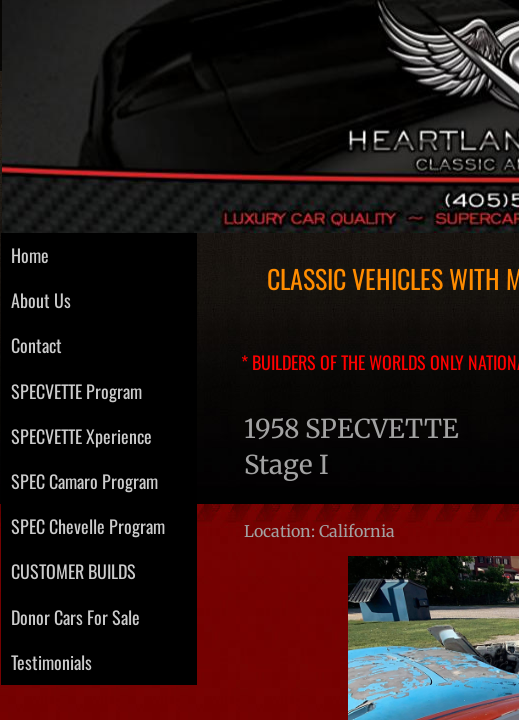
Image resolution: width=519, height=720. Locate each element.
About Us (41, 300)
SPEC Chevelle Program (88, 526)
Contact (36, 345)
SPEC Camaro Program (84, 481)
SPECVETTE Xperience (81, 436)
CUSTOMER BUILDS (73, 571)
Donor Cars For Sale (75, 617)
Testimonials (51, 662)
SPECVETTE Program (76, 391)
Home (30, 255)
